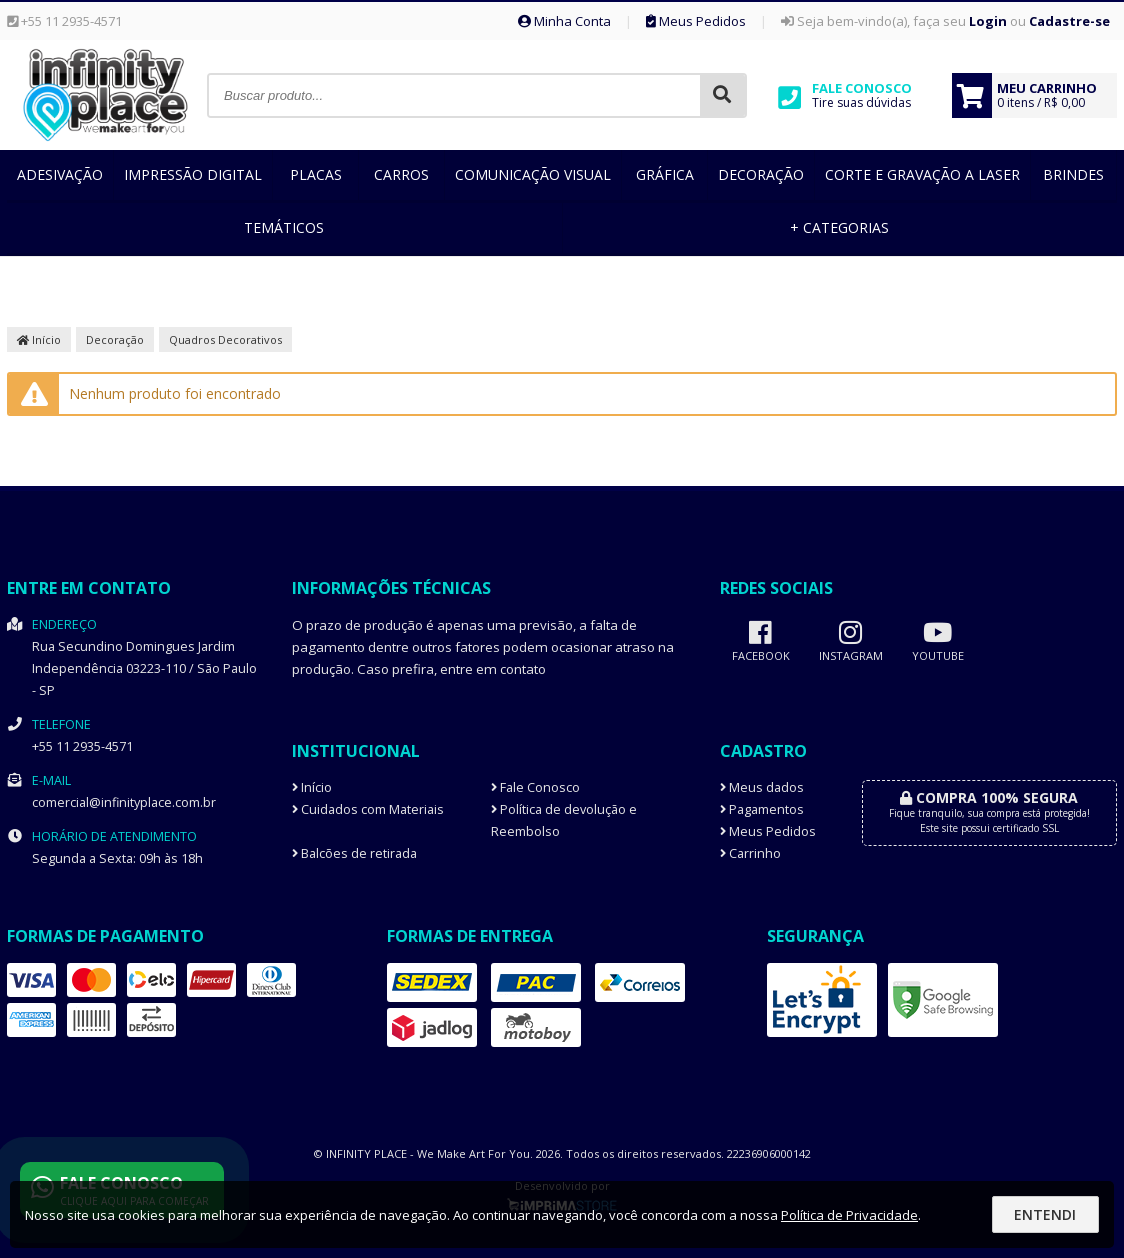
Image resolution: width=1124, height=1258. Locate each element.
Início (39, 339)
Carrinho (750, 853)
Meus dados (762, 787)
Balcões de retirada (354, 853)
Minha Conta (564, 21)
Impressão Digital (193, 174)
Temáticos (284, 227)
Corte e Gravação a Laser (922, 174)
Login (988, 21)
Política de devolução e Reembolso (564, 820)
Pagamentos (762, 809)
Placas (316, 174)
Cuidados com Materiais (368, 809)
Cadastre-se (1069, 21)
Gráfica (665, 174)
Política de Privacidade (849, 1215)
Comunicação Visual (533, 174)
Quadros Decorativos (225, 339)
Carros (401, 174)
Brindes (1073, 174)
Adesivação (60, 174)
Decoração (761, 174)
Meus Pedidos (696, 21)
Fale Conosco (535, 787)
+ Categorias (839, 227)
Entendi (1045, 1214)
